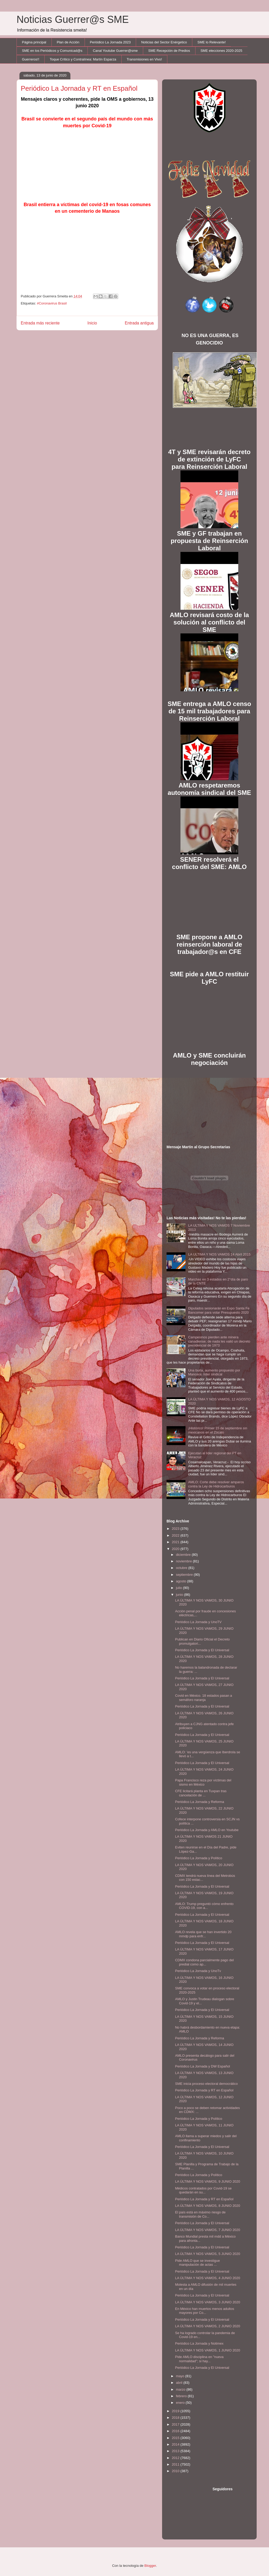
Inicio (92, 323)
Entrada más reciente (40, 323)
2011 (176, 2464)
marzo (181, 2389)
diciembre (184, 1555)
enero (181, 2403)
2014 (176, 2444)
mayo (180, 2376)
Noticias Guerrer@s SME (73, 19)
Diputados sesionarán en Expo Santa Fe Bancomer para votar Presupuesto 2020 (218, 1310)
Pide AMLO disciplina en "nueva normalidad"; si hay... (199, 2359)
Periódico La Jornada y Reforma (199, 1802)
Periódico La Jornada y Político (198, 1858)
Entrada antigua (139, 323)
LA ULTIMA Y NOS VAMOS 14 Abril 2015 (219, 1254)
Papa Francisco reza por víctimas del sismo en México (203, 1782)
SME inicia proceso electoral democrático (206, 2084)
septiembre (185, 1575)
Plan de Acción (68, 42)
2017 (176, 2424)
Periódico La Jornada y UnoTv (198, 1971)
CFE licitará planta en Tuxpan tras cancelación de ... (200, 1793)
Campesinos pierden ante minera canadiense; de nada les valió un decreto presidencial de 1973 (219, 1341)
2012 (176, 2458)
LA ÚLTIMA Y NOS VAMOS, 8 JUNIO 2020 (207, 2206)
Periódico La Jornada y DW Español (202, 2066)
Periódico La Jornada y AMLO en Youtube (206, 1830)
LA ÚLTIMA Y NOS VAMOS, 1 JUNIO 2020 (207, 2350)
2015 (176, 2438)
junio (180, 1595)
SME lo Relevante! (212, 42)
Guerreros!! (30, 59)
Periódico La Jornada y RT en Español (204, 2090)
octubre (182, 1568)
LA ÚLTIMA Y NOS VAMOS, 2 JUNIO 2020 (207, 2326)
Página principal (34, 42)
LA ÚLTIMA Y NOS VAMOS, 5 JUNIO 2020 (207, 2254)
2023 (176, 1529)
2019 (176, 2411)
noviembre (184, 1561)
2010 (176, 2471)
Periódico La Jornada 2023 (110, 42)
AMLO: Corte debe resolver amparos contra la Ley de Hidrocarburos (216, 1484)
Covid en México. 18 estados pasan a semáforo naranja (203, 1698)
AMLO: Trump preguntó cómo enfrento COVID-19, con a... (204, 1906)
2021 (176, 1542)
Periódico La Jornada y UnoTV (198, 1622)
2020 (176, 1549)
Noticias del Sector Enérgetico (164, 42)
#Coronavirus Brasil (51, 303)
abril (179, 2383)
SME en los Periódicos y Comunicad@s (52, 51)
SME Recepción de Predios (169, 51)
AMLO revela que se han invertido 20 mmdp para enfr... (203, 1934)
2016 (176, 2431)
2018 (176, 2418)
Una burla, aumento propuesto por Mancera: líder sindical (214, 1372)
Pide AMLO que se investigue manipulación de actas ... (197, 2263)
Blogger (150, 2566)
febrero (182, 2396)
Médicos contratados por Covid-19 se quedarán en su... (203, 2190)
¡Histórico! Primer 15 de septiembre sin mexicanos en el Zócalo (217, 1430)
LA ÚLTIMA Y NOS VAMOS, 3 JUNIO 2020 (207, 2302)
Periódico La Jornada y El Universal (202, 1650)
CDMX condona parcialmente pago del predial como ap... (204, 1962)
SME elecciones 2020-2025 (221, 51)
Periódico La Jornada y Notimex (199, 2343)
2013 (176, 2451)
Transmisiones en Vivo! (144, 59)
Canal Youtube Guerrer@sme (115, 51)
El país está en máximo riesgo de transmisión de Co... (200, 2214)
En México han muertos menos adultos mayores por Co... (204, 2311)
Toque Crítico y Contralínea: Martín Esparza (83, 59)
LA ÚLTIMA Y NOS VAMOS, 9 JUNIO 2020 (207, 2181)
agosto (181, 1581)
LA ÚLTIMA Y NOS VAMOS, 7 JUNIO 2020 (207, 2230)
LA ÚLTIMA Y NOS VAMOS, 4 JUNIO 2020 (207, 2278)
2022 (176, 1535)
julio (179, 1588)
